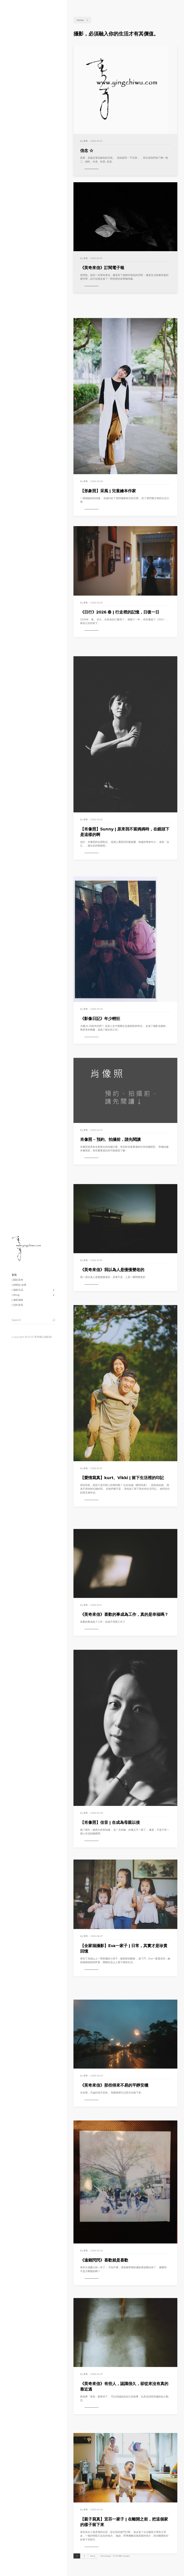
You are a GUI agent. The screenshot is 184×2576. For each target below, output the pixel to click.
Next (92, 2556)
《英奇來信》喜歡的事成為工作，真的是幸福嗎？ (124, 1526)
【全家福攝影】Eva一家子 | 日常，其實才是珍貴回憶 (123, 1847)
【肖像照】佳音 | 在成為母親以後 (110, 1726)
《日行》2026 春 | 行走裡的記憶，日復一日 (119, 589)
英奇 (85, 141)
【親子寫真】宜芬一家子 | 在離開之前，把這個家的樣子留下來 (124, 2378)
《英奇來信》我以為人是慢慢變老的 (112, 1204)
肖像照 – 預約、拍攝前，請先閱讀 (110, 1087)
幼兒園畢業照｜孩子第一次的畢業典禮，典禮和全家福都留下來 (124, 2505)
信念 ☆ (86, 150)
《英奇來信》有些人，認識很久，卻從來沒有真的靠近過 (124, 2255)
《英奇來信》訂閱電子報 (102, 267)
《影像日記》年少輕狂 (100, 973)
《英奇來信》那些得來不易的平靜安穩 (114, 1967)
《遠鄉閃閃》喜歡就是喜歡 (104, 2135)
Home (80, 20)
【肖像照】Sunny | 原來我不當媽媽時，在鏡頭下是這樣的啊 (124, 797)
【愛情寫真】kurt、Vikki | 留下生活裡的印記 (122, 1405)
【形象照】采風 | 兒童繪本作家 (108, 472)
